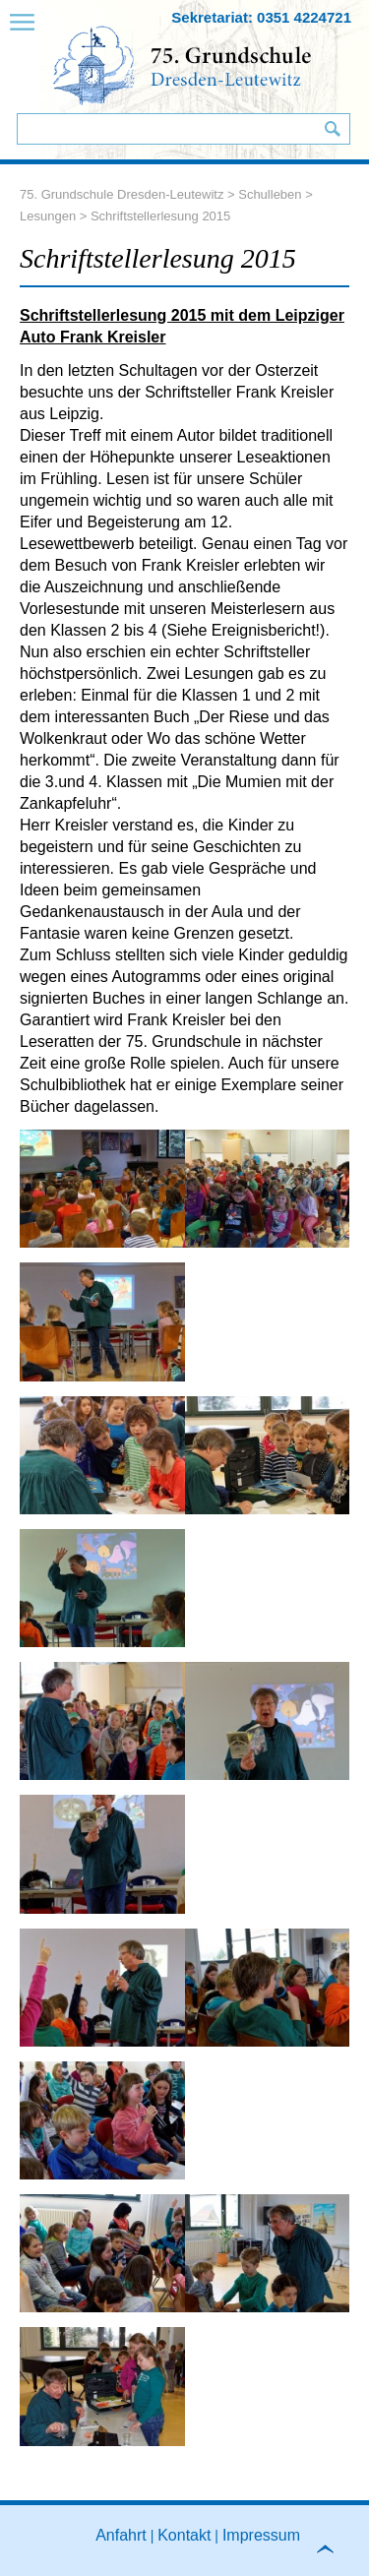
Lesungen (48, 216)
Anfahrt (121, 2535)
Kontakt (184, 2535)
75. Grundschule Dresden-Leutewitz (121, 194)
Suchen (332, 129)
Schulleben (269, 194)
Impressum (261, 2535)
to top (333, 2555)
